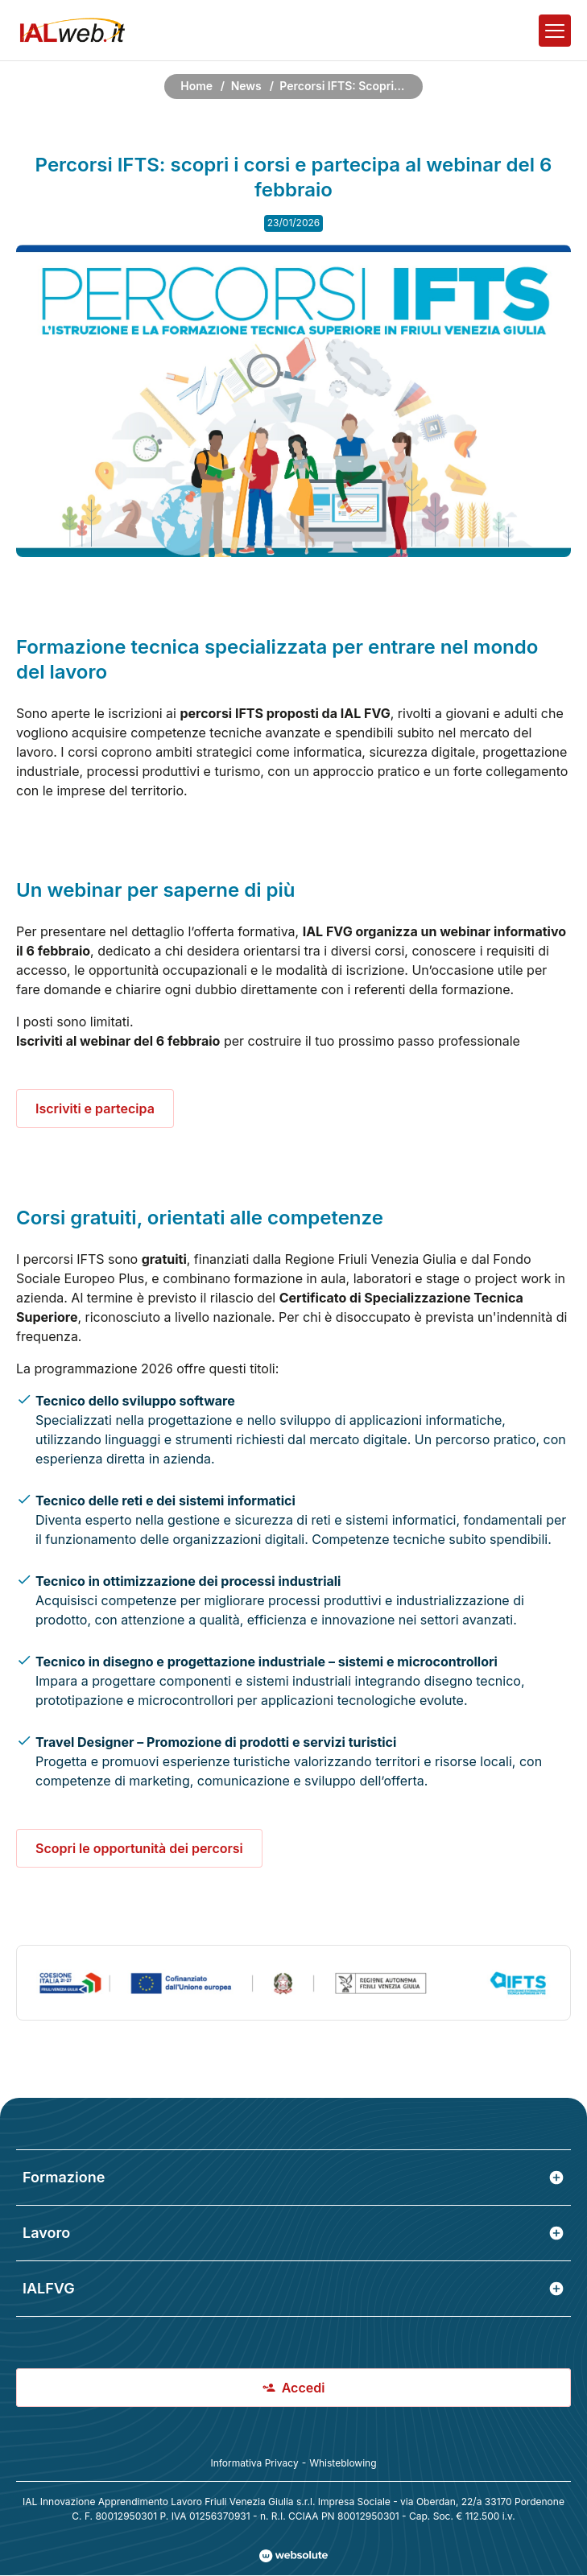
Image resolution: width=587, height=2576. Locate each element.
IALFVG (293, 2288)
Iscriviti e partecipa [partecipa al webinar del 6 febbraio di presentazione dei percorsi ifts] (95, 1108)
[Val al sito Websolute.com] (293, 2555)
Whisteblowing (342, 2463)
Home (196, 86)
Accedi (293, 2388)
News (246, 86)
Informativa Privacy (254, 2463)
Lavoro (293, 2232)
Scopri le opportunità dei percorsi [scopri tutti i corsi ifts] (139, 1848)
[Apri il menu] (555, 30)
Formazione (293, 2177)
